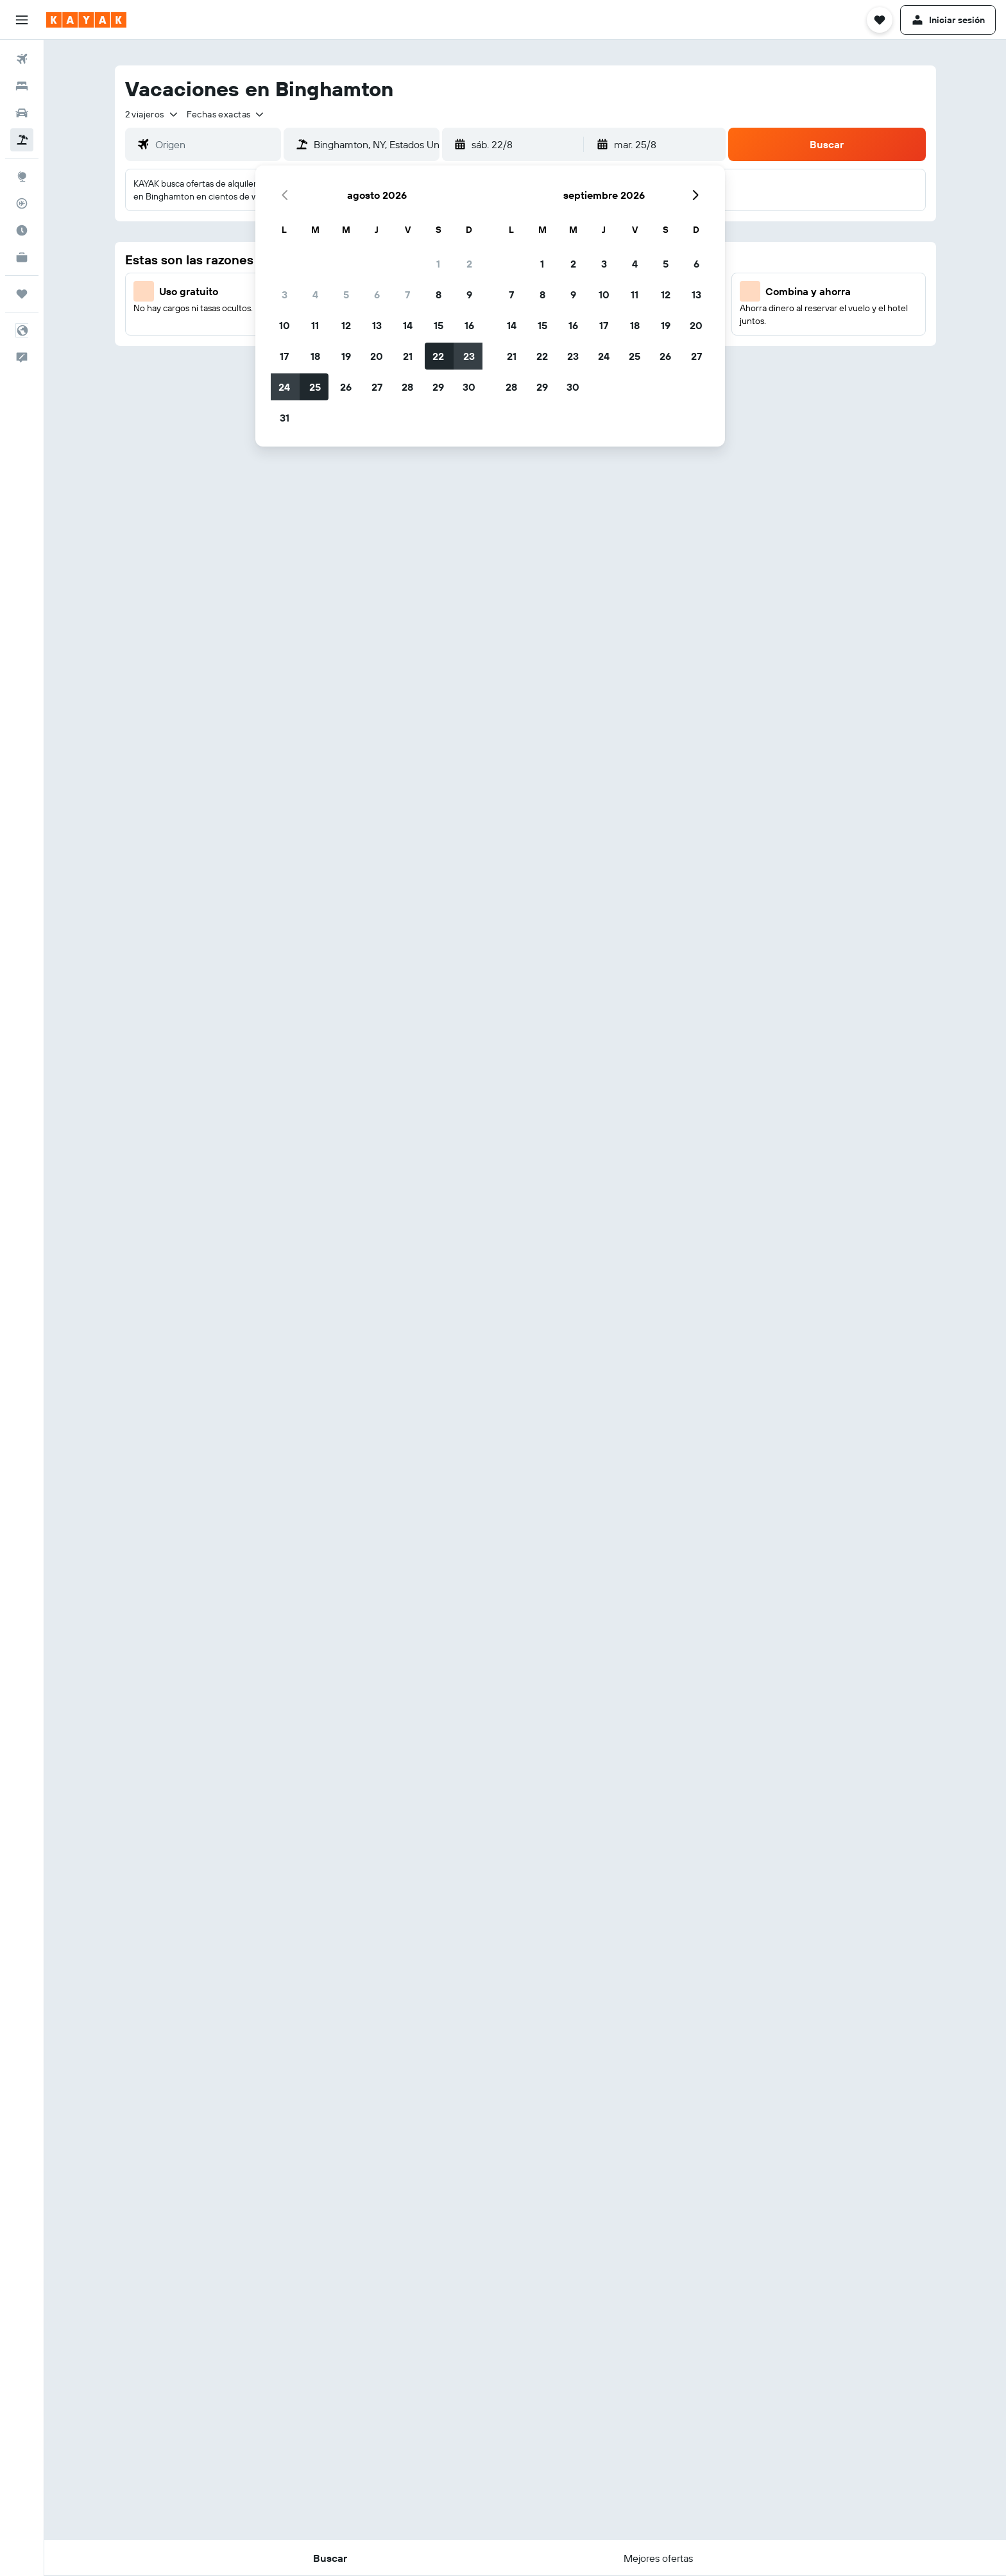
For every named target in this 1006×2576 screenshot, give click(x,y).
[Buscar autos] (21, 113)
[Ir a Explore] (21, 176)
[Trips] (21, 294)
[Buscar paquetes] (21, 140)
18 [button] (315, 356)
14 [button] (408, 325)
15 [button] (438, 325)
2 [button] (469, 263)
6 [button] (377, 294)
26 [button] (346, 386)
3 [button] (284, 294)
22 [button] (438, 356)
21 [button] (408, 356)
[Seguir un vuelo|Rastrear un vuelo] (21, 203)
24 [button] (284, 386)
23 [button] (469, 356)
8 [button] (438, 294)
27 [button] (376, 386)
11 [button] (315, 325)
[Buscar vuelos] (21, 59)
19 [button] (346, 356)
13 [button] (377, 325)
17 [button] (284, 356)
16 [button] (469, 325)
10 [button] (284, 325)
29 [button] (438, 386)
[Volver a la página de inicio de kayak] (86, 20)
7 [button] (407, 294)
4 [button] (315, 294)
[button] (22, 20)
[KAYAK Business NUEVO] (21, 257)
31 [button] (284, 417)
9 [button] (469, 294)
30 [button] (469, 386)
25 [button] (315, 386)
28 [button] (407, 386)
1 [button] (438, 263)
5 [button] (346, 294)
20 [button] (376, 356)
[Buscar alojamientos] (21, 86)
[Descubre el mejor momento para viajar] (21, 230)
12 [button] (346, 325)
